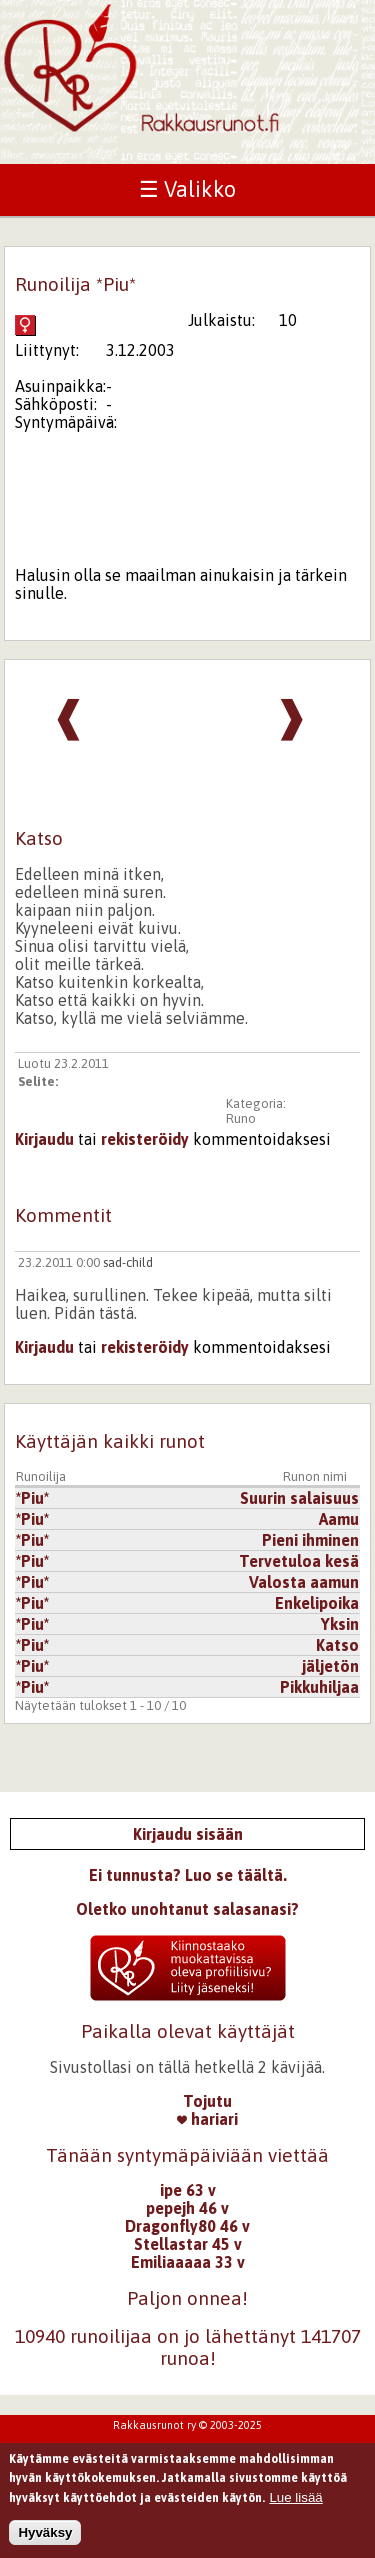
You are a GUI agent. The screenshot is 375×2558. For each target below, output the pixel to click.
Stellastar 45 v (188, 2244)
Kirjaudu (44, 1139)
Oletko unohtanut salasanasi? (187, 1909)
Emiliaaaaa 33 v (188, 2262)
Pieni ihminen (310, 1540)
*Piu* (32, 1498)
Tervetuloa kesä (299, 1561)
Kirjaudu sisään (188, 1834)
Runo (241, 1118)
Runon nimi (315, 1476)
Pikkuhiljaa (319, 1687)
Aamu (339, 1519)
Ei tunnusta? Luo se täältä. (188, 1875)
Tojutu (207, 2101)
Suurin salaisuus (299, 1498)
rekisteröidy (145, 1139)
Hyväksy (45, 2541)
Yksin (340, 1624)
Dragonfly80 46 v (187, 2226)
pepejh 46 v (187, 2208)
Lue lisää (295, 2506)
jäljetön (330, 1666)
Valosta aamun (304, 1582)
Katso (337, 1645)
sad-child (128, 1262)
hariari (207, 2119)
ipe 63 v (188, 2190)
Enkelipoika (317, 1603)
